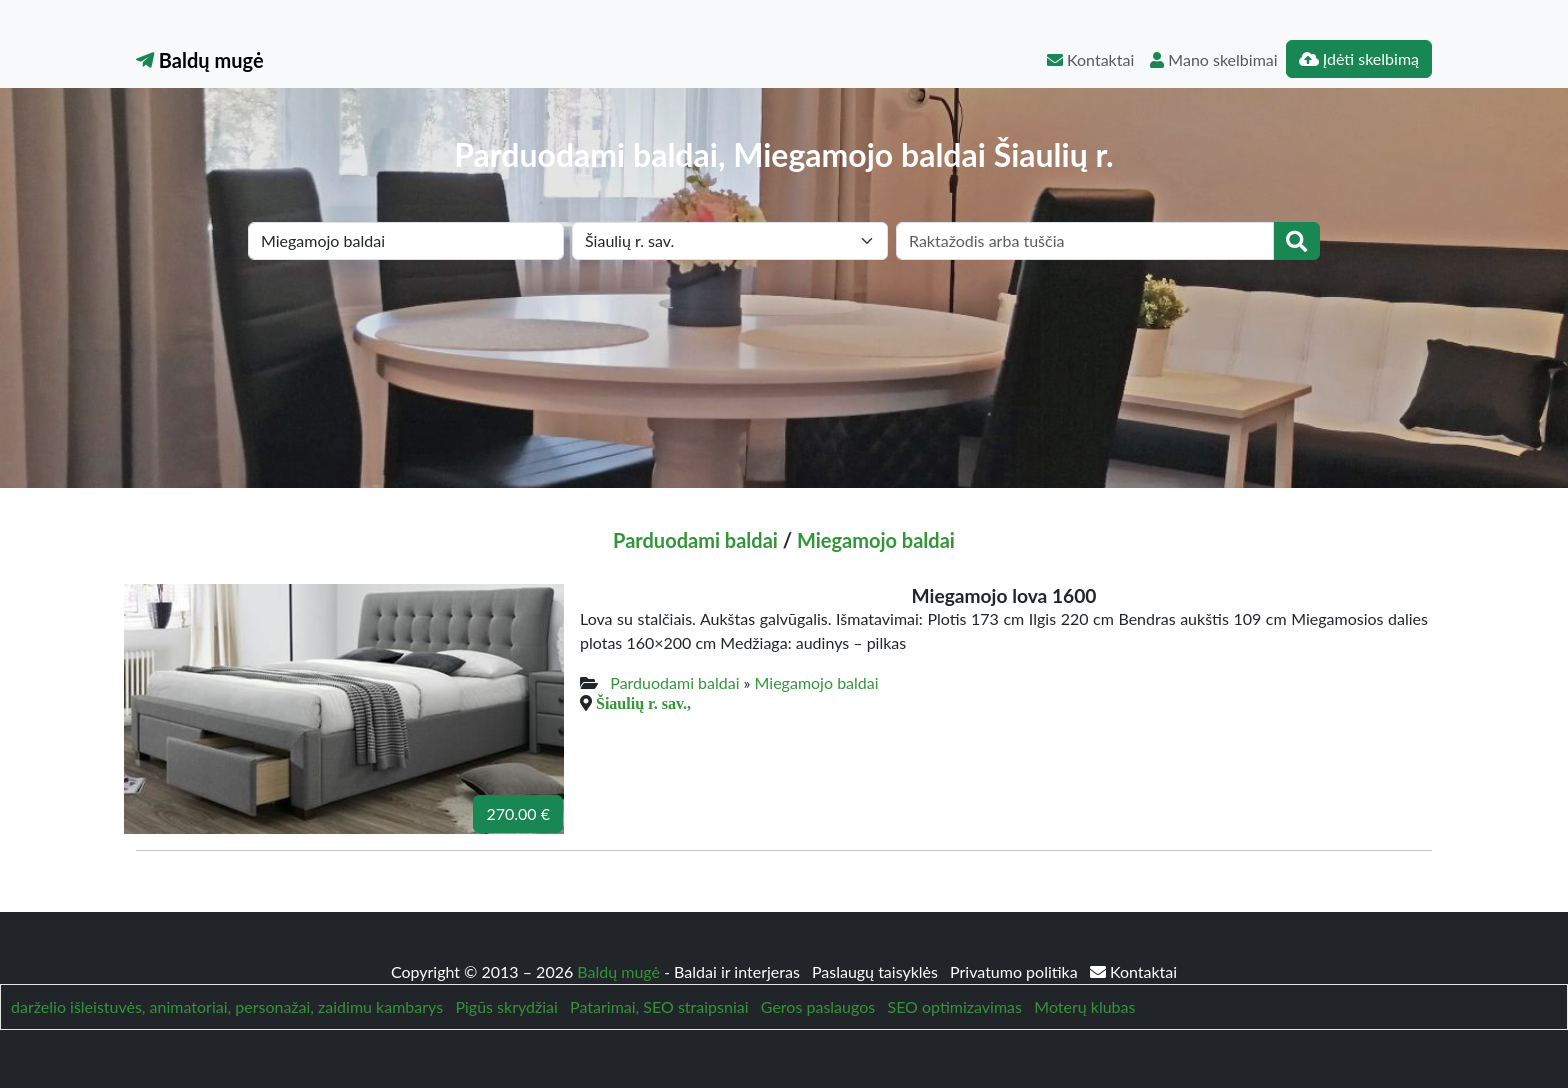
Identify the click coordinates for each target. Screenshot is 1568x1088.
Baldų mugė (200, 60)
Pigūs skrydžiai (506, 1006)
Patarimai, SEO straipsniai (659, 1006)
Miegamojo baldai (876, 540)
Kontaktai (1090, 59)
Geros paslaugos (818, 1006)
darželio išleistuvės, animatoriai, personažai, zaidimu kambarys (227, 1006)
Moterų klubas (1084, 1006)
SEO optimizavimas (954, 1006)
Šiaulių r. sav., (643, 703)
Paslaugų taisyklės (877, 971)
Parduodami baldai (695, 540)
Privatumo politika (1016, 971)
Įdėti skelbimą (1359, 58)
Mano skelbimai (1213, 59)
